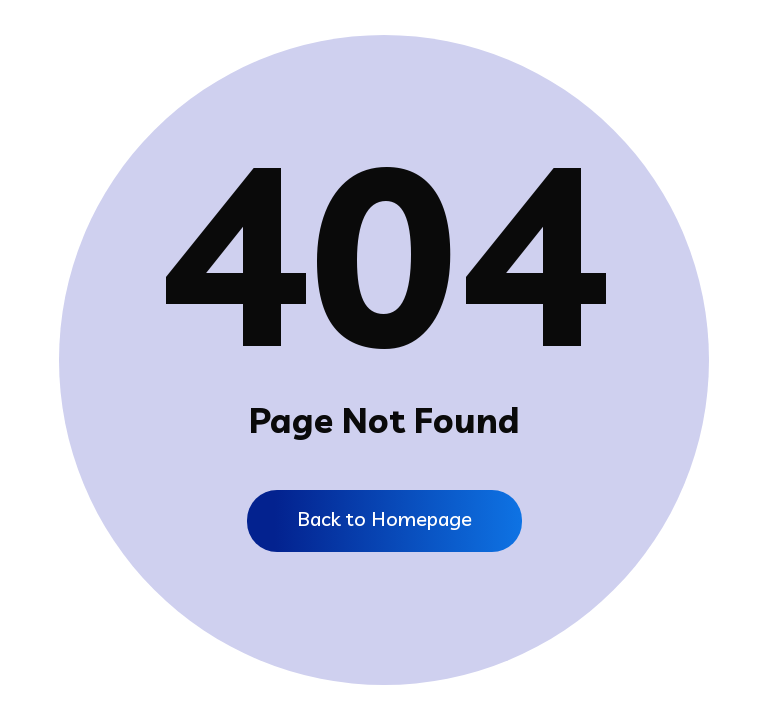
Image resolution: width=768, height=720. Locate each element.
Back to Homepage (384, 518)
